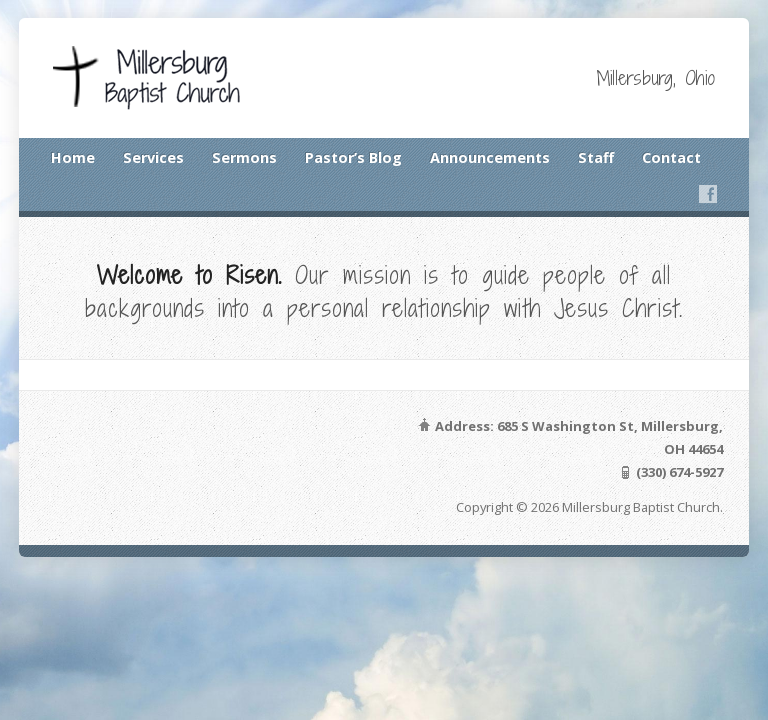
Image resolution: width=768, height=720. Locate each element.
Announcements (490, 157)
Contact (671, 157)
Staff (596, 157)
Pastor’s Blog (353, 157)
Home (73, 157)
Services (153, 157)
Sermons (244, 157)
